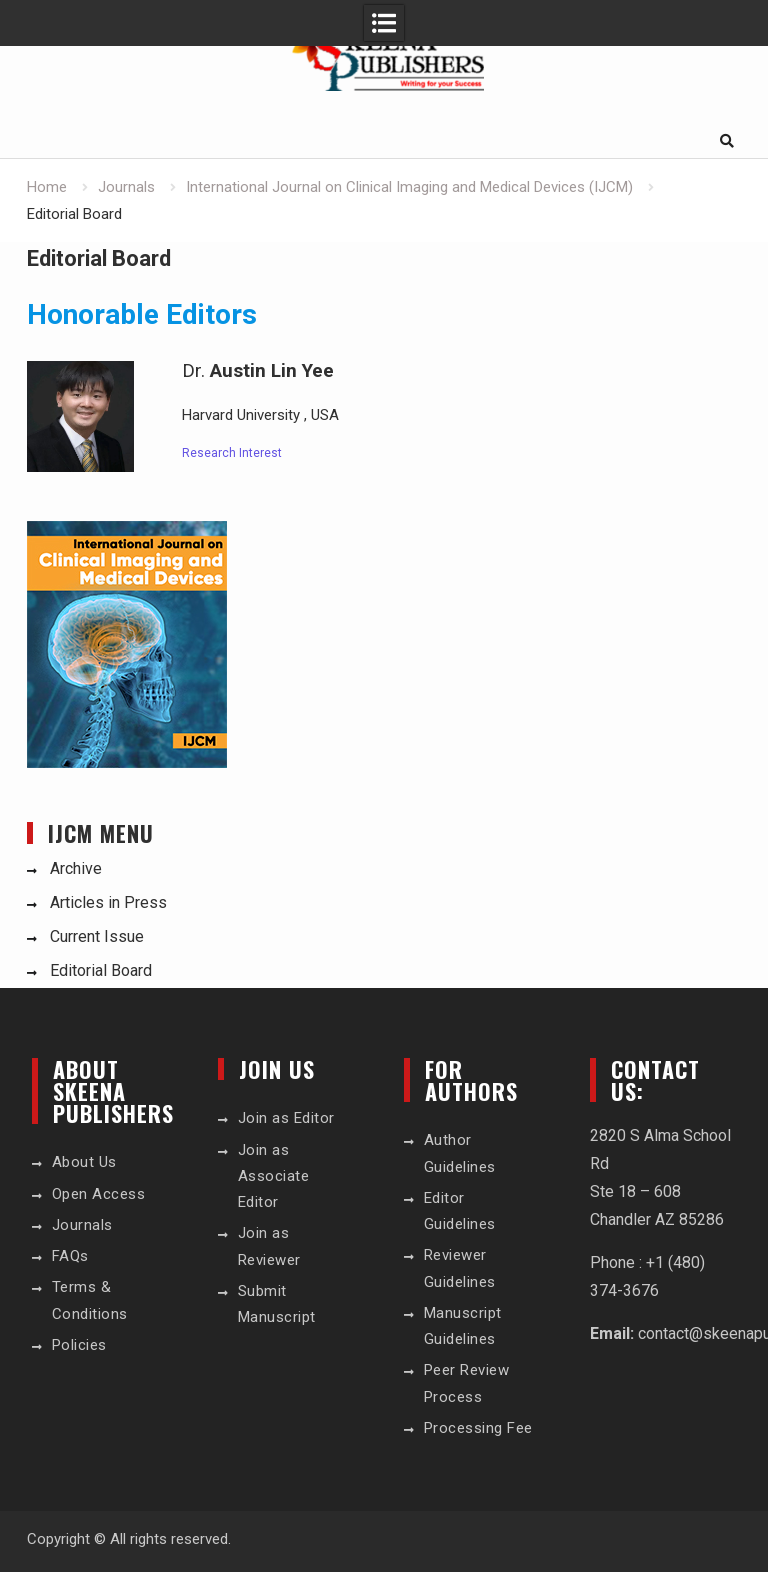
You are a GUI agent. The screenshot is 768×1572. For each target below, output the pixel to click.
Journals (82, 1225)
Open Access (99, 1194)
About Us (84, 1162)
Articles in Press (108, 902)
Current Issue (97, 936)
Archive (76, 868)
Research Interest (232, 453)
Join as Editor (286, 1118)
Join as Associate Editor (274, 1176)
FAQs (70, 1256)
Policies (79, 1345)
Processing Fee (478, 1428)
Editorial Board (101, 970)
